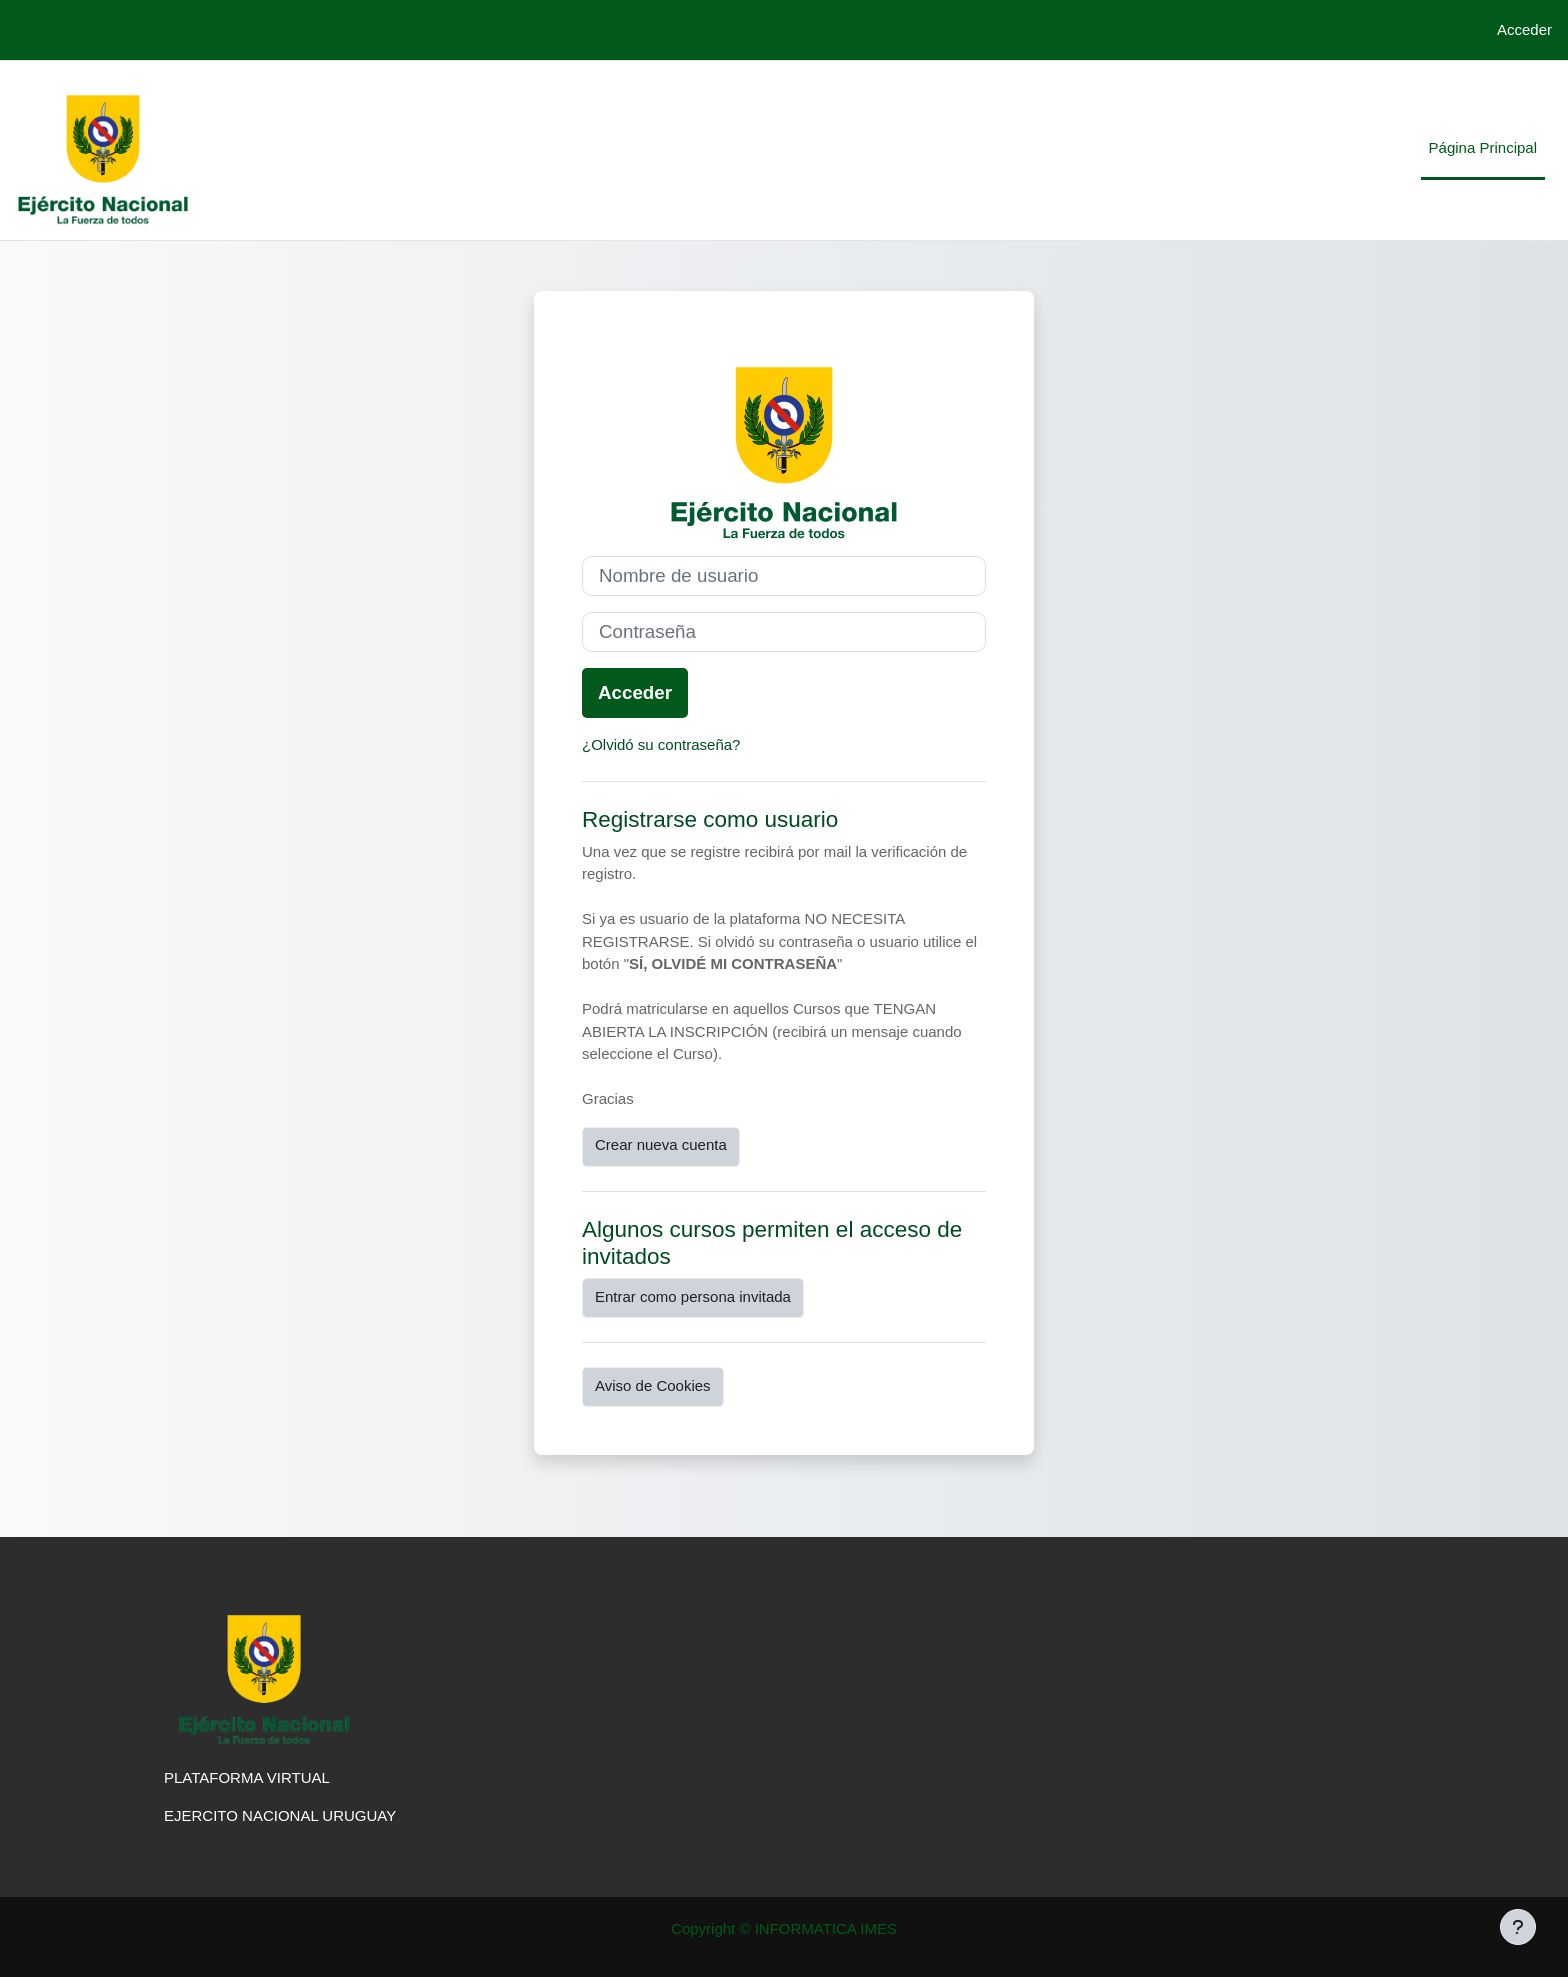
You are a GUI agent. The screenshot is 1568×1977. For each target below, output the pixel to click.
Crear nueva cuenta (661, 1144)
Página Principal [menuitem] (1483, 147)
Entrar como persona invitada (693, 1296)
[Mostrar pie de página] (1518, 1927)
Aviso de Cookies (653, 1385)
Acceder (1524, 29)
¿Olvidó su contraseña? (661, 744)
